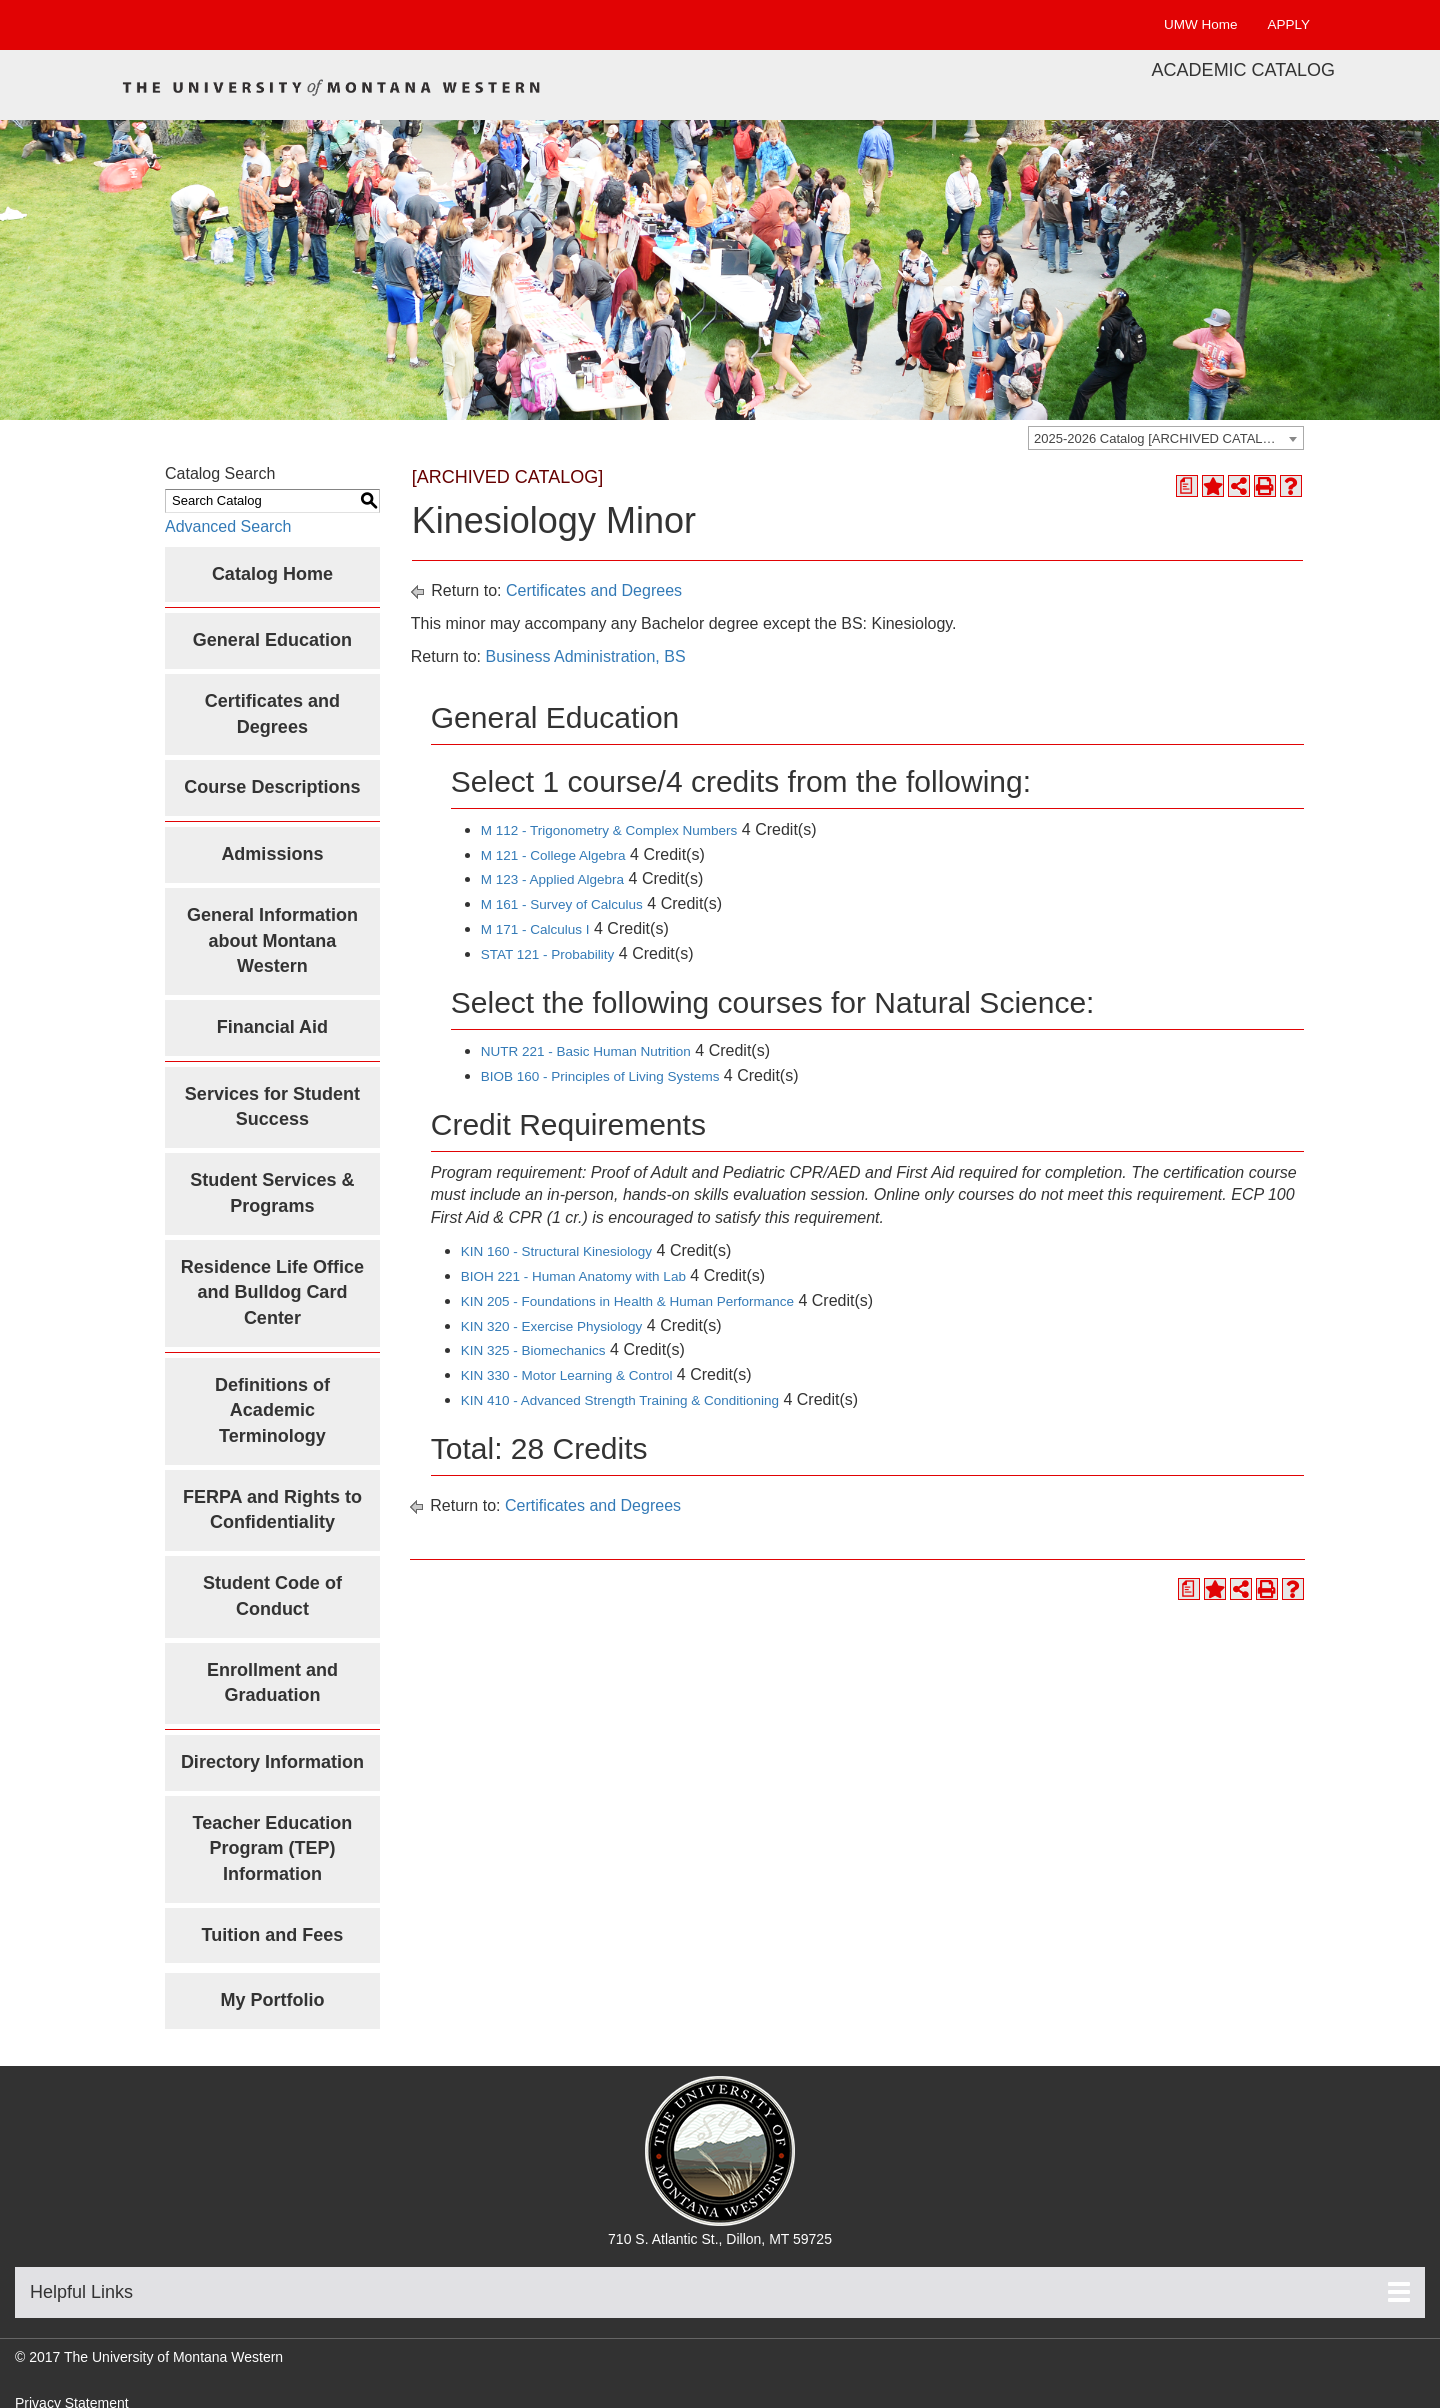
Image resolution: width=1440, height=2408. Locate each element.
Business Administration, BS (585, 656)
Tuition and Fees (273, 1935)
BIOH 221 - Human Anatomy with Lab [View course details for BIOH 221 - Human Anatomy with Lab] (573, 1276)
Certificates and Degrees (594, 590)
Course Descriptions (272, 787)
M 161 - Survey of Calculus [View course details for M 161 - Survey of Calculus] (562, 904)
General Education (272, 640)
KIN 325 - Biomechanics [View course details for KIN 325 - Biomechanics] (533, 1350)
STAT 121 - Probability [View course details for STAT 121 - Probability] (548, 954)
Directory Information (272, 1762)
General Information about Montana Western (272, 940)
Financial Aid (272, 1027)
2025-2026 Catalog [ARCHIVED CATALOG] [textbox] (1160, 438)
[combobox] (1166, 438)
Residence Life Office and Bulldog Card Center (272, 1292)
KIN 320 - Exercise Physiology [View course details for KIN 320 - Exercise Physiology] (552, 1326)
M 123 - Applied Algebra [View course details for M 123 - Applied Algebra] (552, 879)
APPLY (1288, 24)
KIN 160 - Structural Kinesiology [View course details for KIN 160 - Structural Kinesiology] (556, 1251)
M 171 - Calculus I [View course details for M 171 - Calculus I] (535, 929)
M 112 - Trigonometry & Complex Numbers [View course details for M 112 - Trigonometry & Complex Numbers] (609, 830)
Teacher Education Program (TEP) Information (273, 1848)
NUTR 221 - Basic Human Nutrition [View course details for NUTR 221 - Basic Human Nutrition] (586, 1051)
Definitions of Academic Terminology (272, 1410)
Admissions (272, 854)
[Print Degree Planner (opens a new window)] (1187, 486)
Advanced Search (228, 526)
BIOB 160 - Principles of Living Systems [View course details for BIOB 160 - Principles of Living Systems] (600, 1076)
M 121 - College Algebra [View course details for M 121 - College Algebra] (553, 855)
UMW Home (1201, 24)
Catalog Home (272, 574)
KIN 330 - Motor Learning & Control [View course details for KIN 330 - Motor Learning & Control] (567, 1375)
